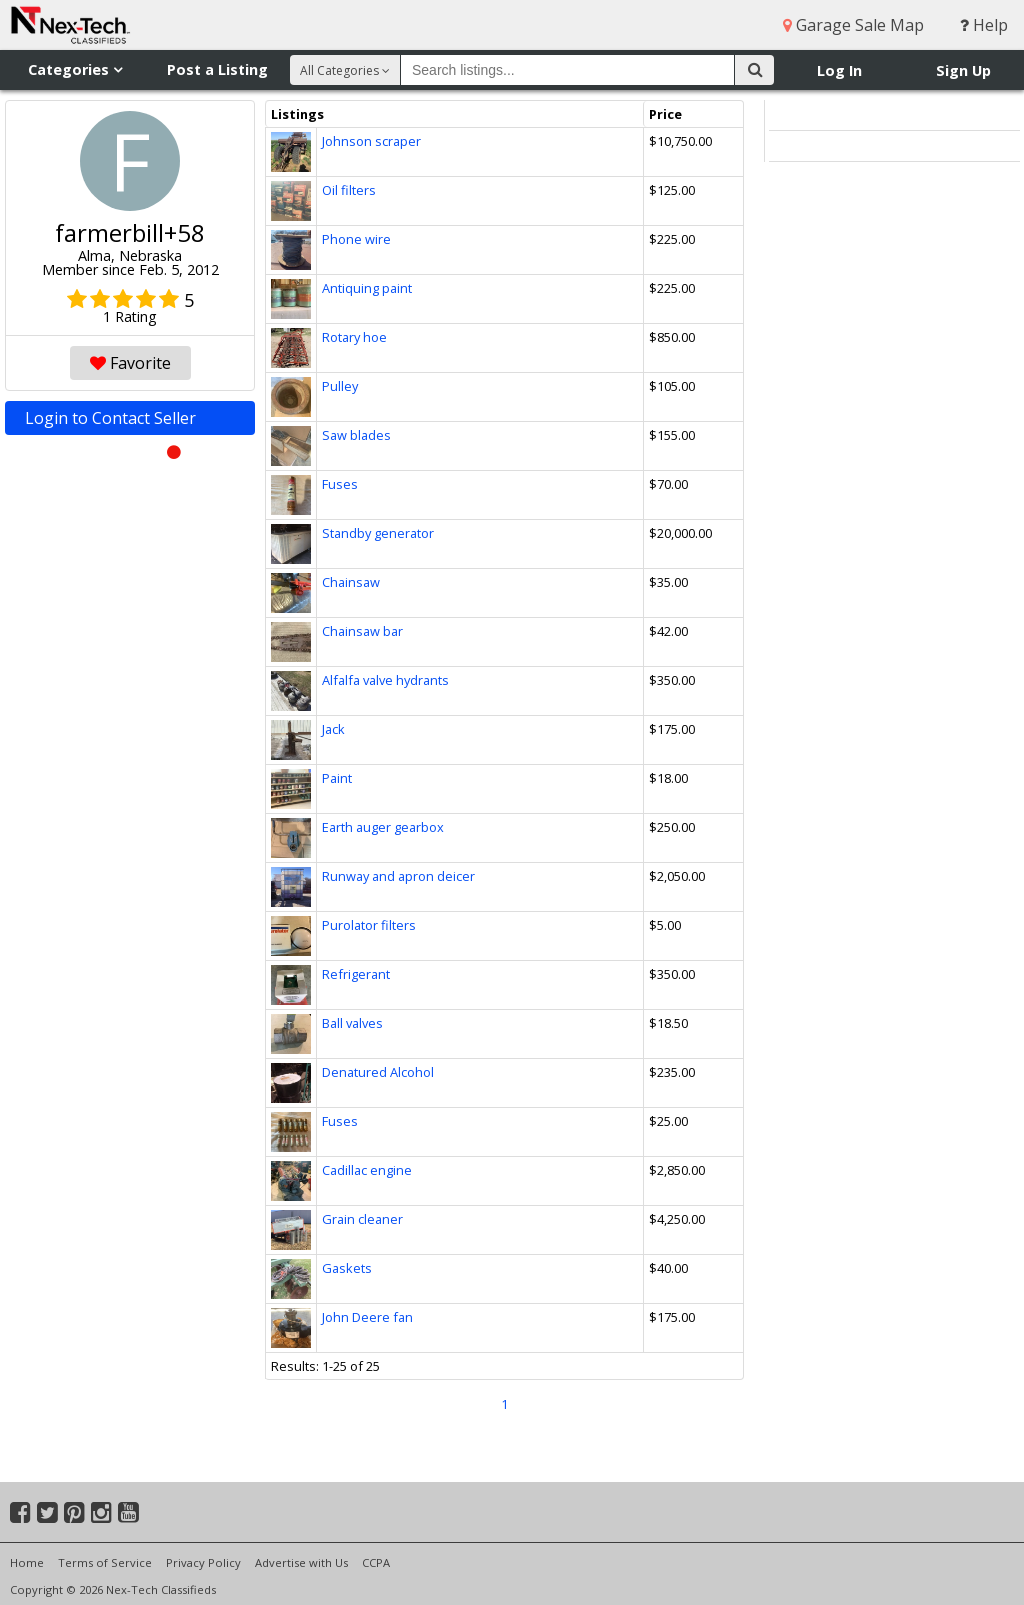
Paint (337, 778)
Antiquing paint (367, 288)
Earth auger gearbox (383, 827)
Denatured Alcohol (378, 1072)
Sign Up (963, 70)
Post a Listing (217, 69)
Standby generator (378, 533)
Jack (333, 729)
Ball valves (352, 1023)
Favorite (130, 363)
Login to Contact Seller (130, 421)
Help (984, 25)
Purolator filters (369, 925)
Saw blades (356, 435)
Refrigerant (356, 974)
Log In (839, 70)
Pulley (340, 386)
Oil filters (349, 190)
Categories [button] (75, 69)
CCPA (376, 1562)
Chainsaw (351, 582)
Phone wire (356, 239)
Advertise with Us (301, 1562)
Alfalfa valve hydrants (385, 680)
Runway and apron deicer (398, 876)
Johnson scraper (371, 141)
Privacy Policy (203, 1562)
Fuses (340, 484)
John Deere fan (367, 1317)
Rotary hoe (354, 337)
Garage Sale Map (853, 25)
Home (27, 1562)
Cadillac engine (367, 1170)
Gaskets (347, 1268)
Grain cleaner (362, 1219)
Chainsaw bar (362, 631)
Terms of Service (105, 1562)
